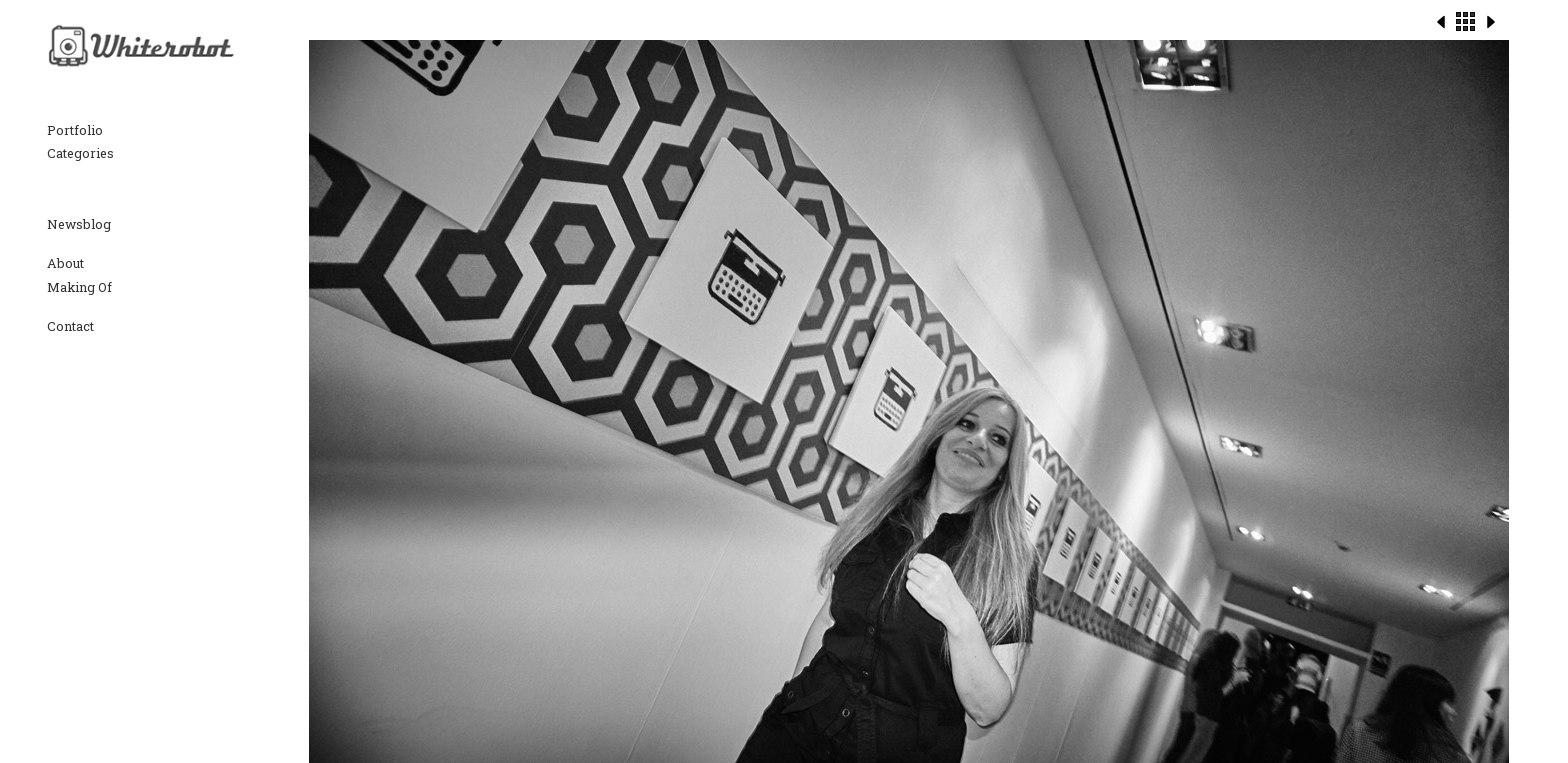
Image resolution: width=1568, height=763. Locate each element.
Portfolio (75, 130)
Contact (70, 326)
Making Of (79, 287)
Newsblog (79, 224)
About (65, 263)
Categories (80, 153)
